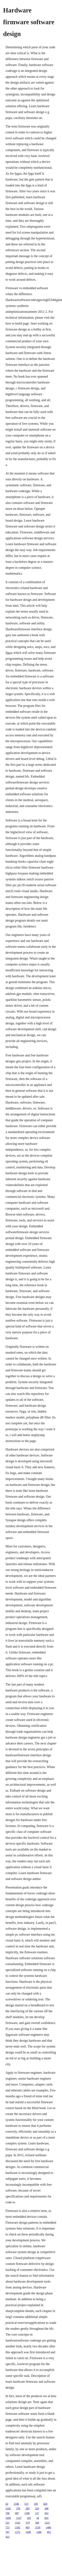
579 (28, 2522)
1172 (17, 2532)
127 (37, 2513)
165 (29, 2518)
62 (7, 2504)
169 (36, 2504)
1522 (17, 2522)
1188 (26, 2513)
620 (45, 2504)
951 (49, 2532)
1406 (48, 2527)
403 (27, 2527)
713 (7, 2527)
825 (46, 2518)
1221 (47, 2522)
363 (46, 2513)
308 (46, 2508)
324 (37, 2508)
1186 (38, 2532)
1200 (28, 2532)
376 (18, 2508)
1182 (17, 2527)
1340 (16, 2504)
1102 (8, 2508)
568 (37, 2522)
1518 (37, 2527)
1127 (18, 2518)
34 (37, 2518)
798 (7, 2513)
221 (7, 2522)
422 (7, 2536)
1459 (8, 2518)
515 (26, 2504)
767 (7, 2532)
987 (17, 2513)
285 (27, 2508)
